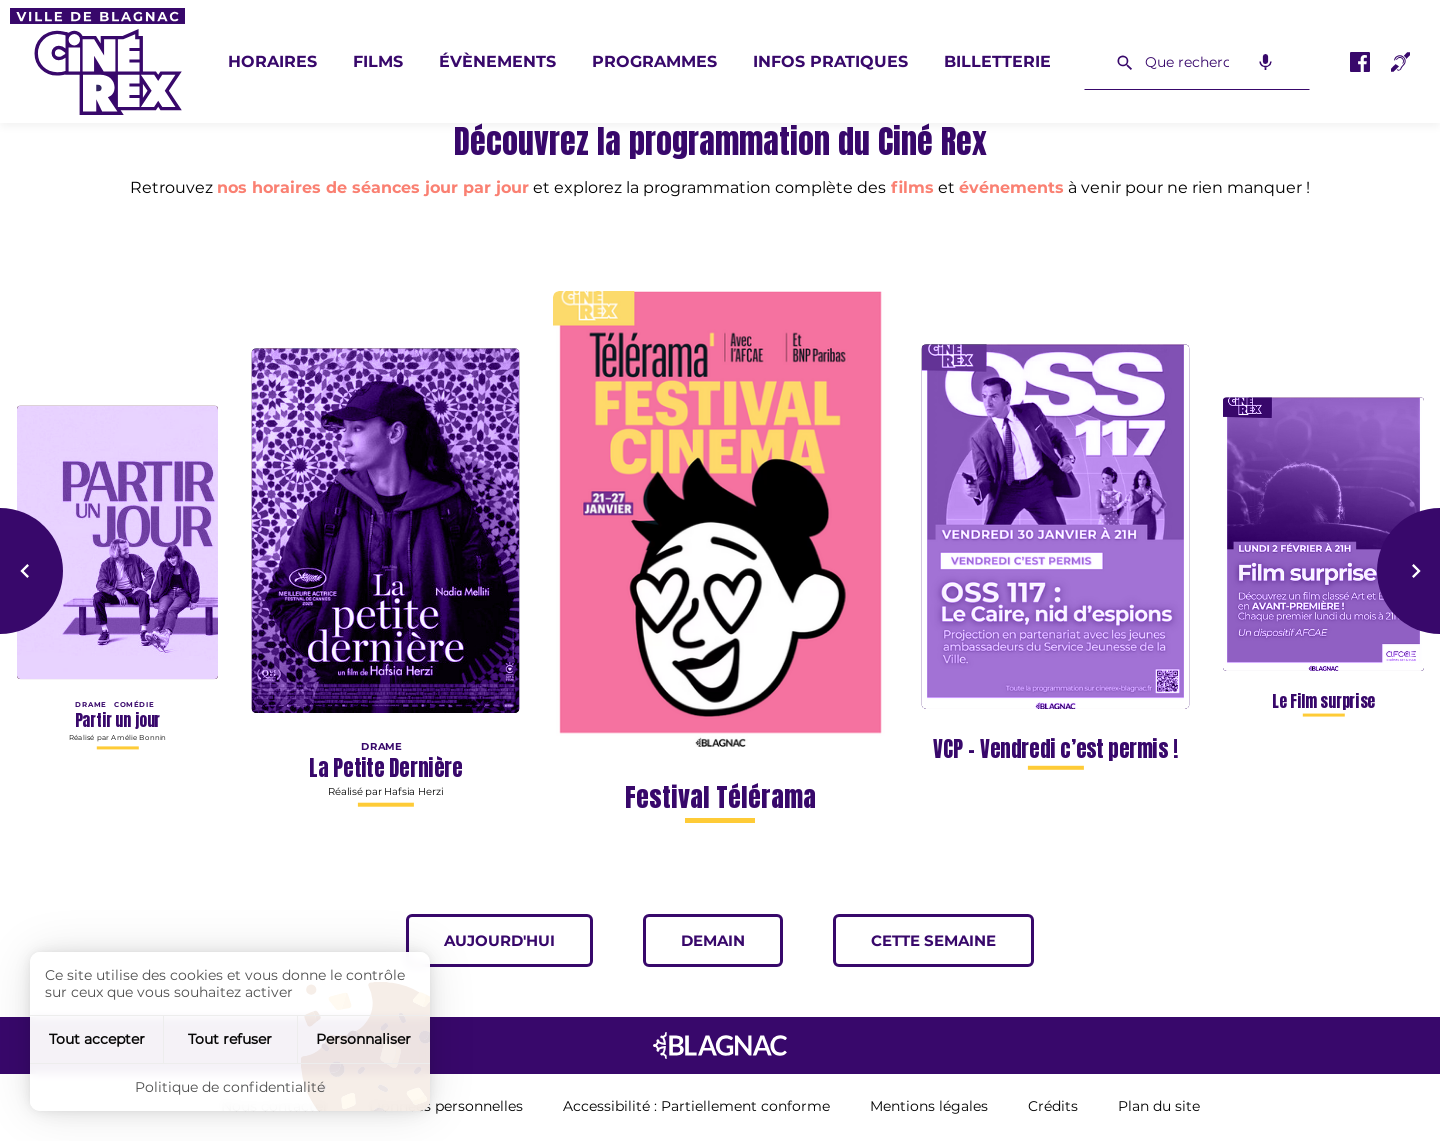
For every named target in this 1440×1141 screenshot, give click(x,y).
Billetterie (997, 61)
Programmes (654, 61)
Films (378, 61)
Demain (732, 940)
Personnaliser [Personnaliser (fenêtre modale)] (363, 1039)
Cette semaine (952, 940)
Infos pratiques (830, 61)
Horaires (272, 61)
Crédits (1053, 1107)
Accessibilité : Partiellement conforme (696, 1107)
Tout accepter (97, 1039)
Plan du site (1159, 1107)
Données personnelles (446, 1107)
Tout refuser (230, 1039)
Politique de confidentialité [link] (230, 1087)
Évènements (497, 61)
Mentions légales (929, 1107)
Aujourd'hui (518, 940)
